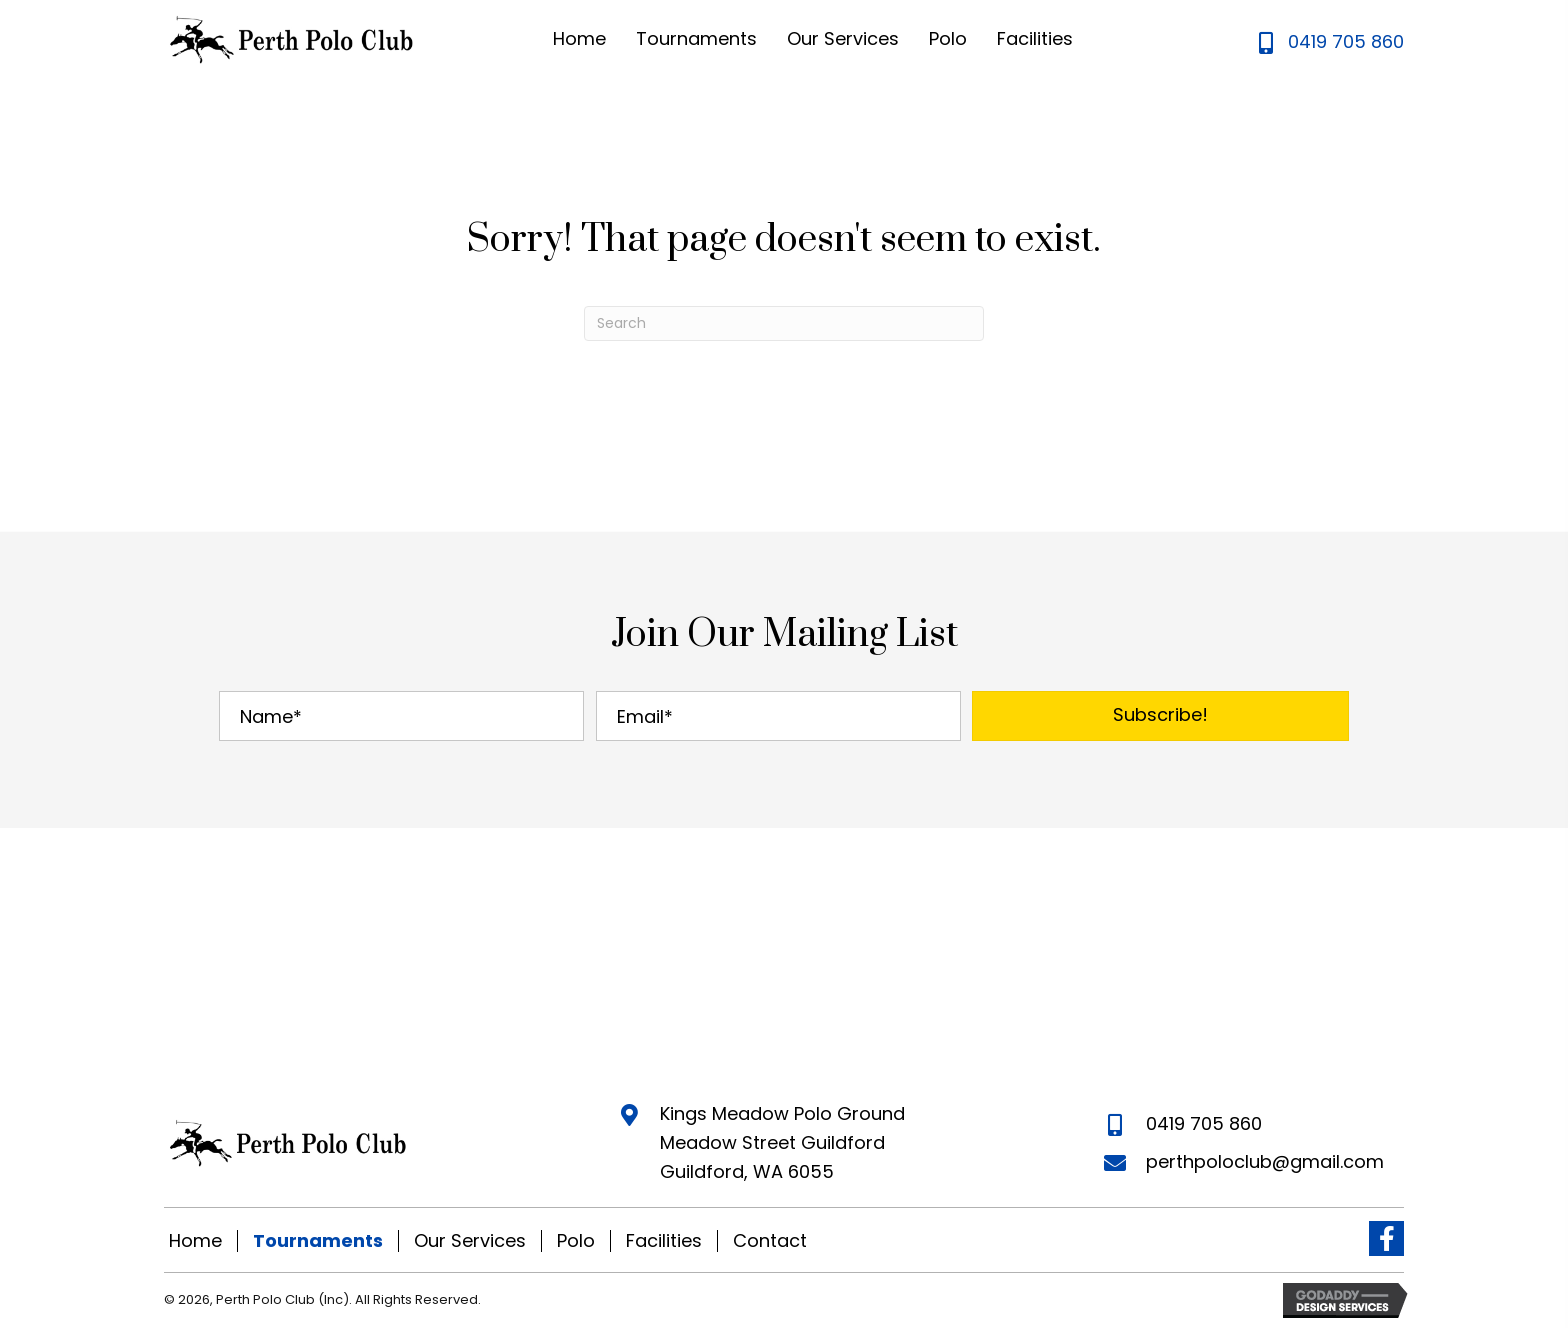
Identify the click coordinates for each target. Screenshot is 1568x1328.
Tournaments (318, 1241)
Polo (576, 1241)
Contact (770, 1241)
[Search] (784, 323)
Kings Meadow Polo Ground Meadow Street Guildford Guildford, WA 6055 (782, 1142)
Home (195, 1241)
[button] (1160, 716)
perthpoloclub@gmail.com (1265, 1161)
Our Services (470, 1241)
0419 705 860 (1346, 41)
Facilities (664, 1241)
